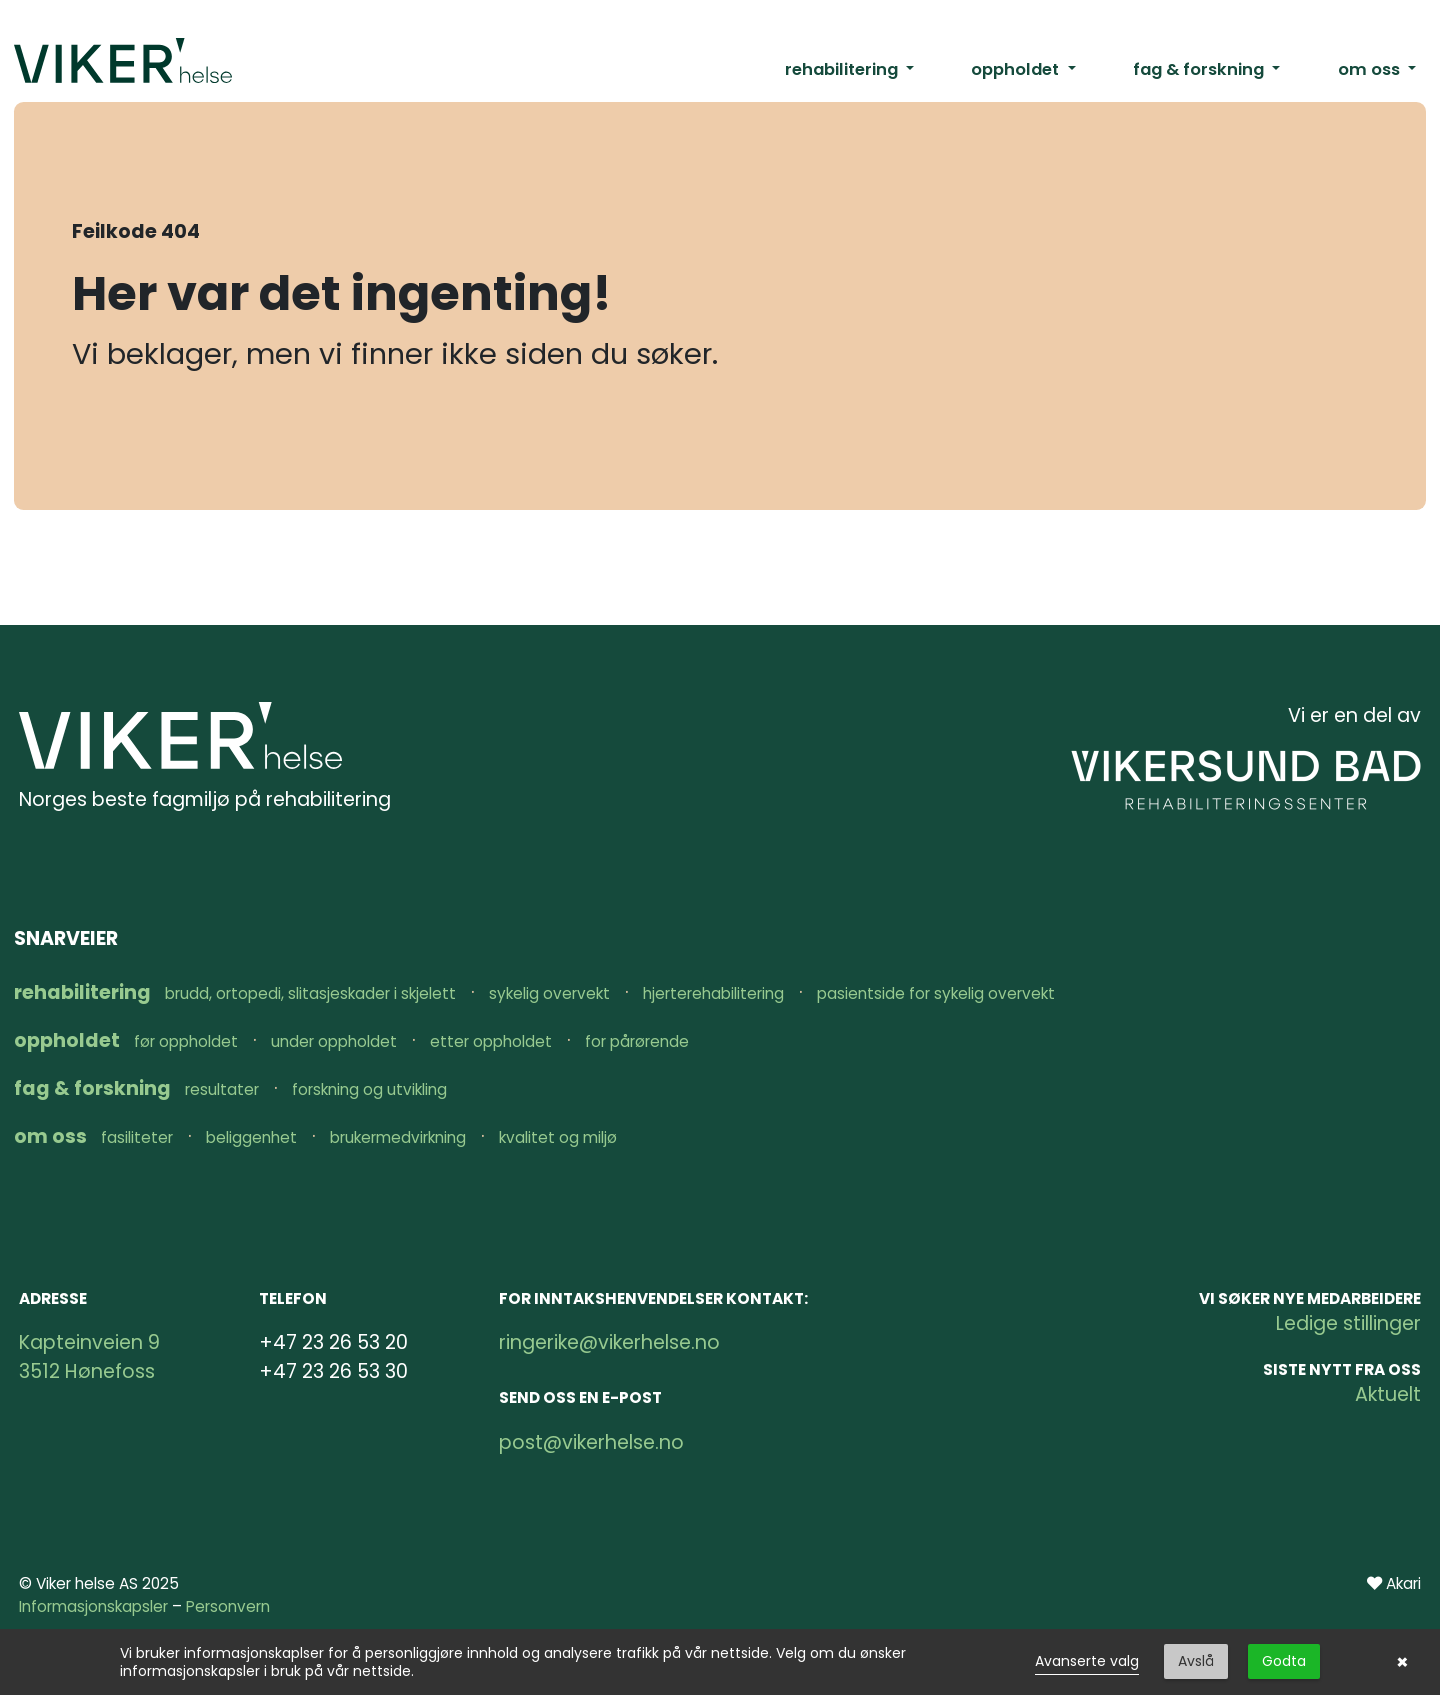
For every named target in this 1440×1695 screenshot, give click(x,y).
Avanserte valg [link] (1087, 1661)
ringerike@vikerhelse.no (609, 1342)
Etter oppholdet (491, 1041)
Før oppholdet (186, 1041)
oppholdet (69, 1040)
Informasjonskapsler (93, 1606)
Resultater (222, 1089)
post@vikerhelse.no (591, 1442)
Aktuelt (1388, 1394)
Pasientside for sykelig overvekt (936, 993)
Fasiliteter (137, 1137)
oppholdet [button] (1017, 69)
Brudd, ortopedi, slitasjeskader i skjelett (310, 993)
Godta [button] (1284, 1661)
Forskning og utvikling (369, 1089)
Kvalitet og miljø (558, 1137)
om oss (52, 1136)
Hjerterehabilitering (713, 993)
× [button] (1402, 1662)
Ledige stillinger (1348, 1323)
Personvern (228, 1606)
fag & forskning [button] (1200, 69)
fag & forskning (94, 1088)
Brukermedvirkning (398, 1137)
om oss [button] (1371, 69)
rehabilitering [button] (843, 69)
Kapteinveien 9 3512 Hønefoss (89, 1357)
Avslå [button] (1196, 1661)
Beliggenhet (251, 1137)
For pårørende (637, 1041)
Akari (1403, 1583)
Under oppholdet (334, 1041)
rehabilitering (84, 992)
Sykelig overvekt (549, 993)
